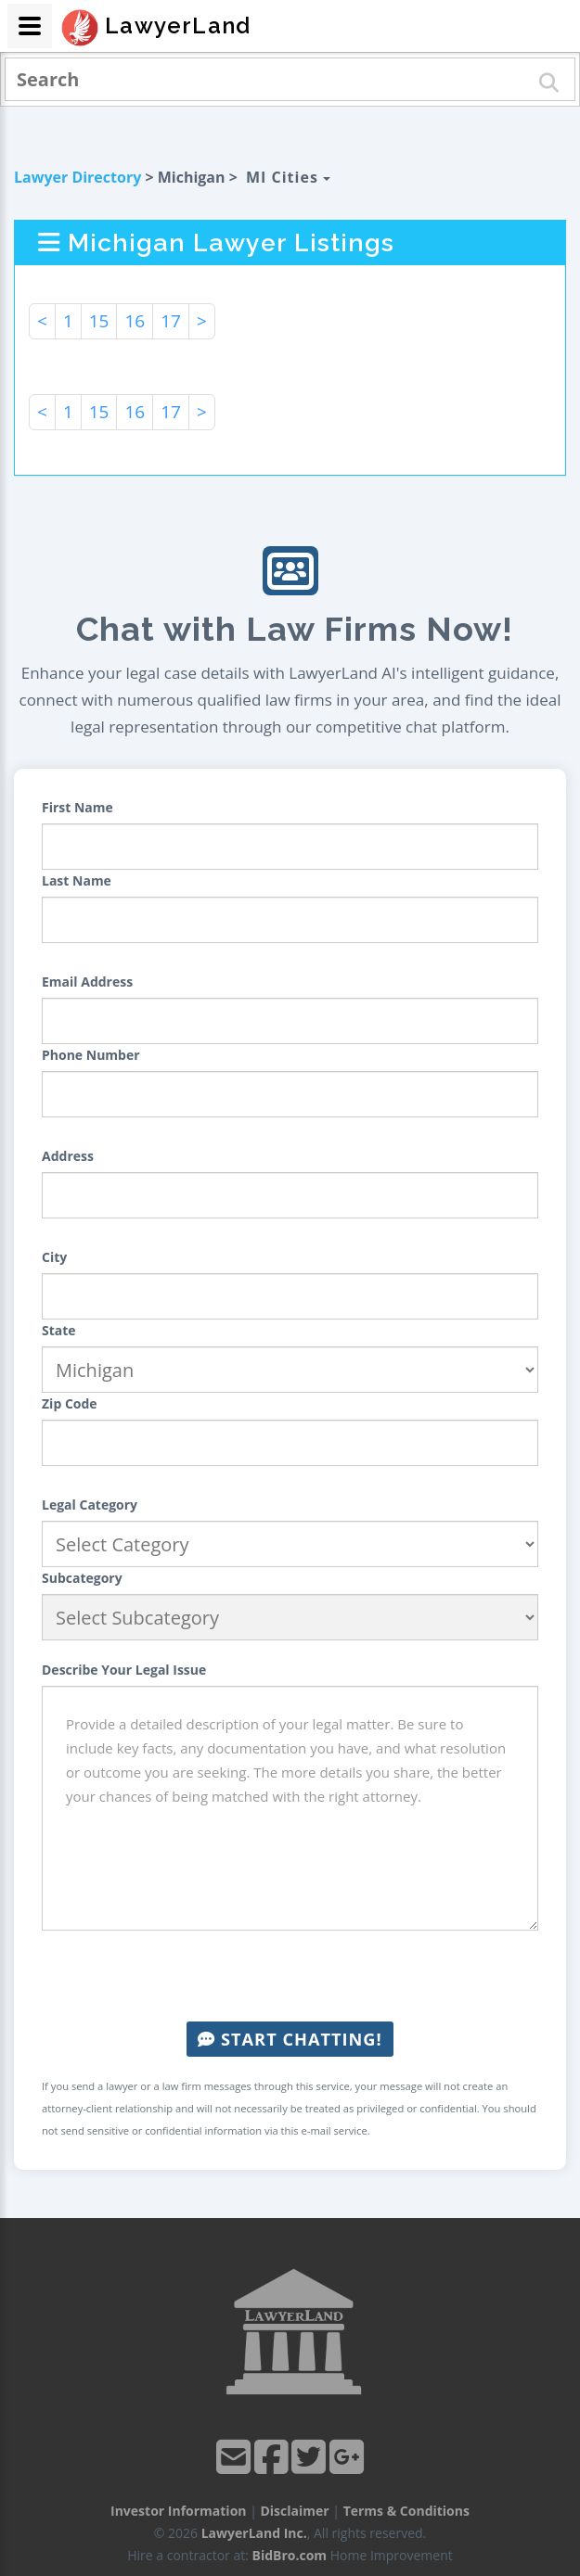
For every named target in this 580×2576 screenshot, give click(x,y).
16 (134, 321)
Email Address (87, 981)
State (59, 1330)
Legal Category (89, 1504)
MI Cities (288, 177)
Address (68, 1156)
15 (99, 321)
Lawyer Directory (77, 177)
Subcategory (82, 1578)
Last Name (76, 880)
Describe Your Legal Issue (124, 1669)
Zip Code (69, 1403)
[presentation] (290, 1976)
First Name (77, 807)
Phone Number (91, 1055)
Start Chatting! (289, 2039)
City (54, 1257)
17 (171, 321)
